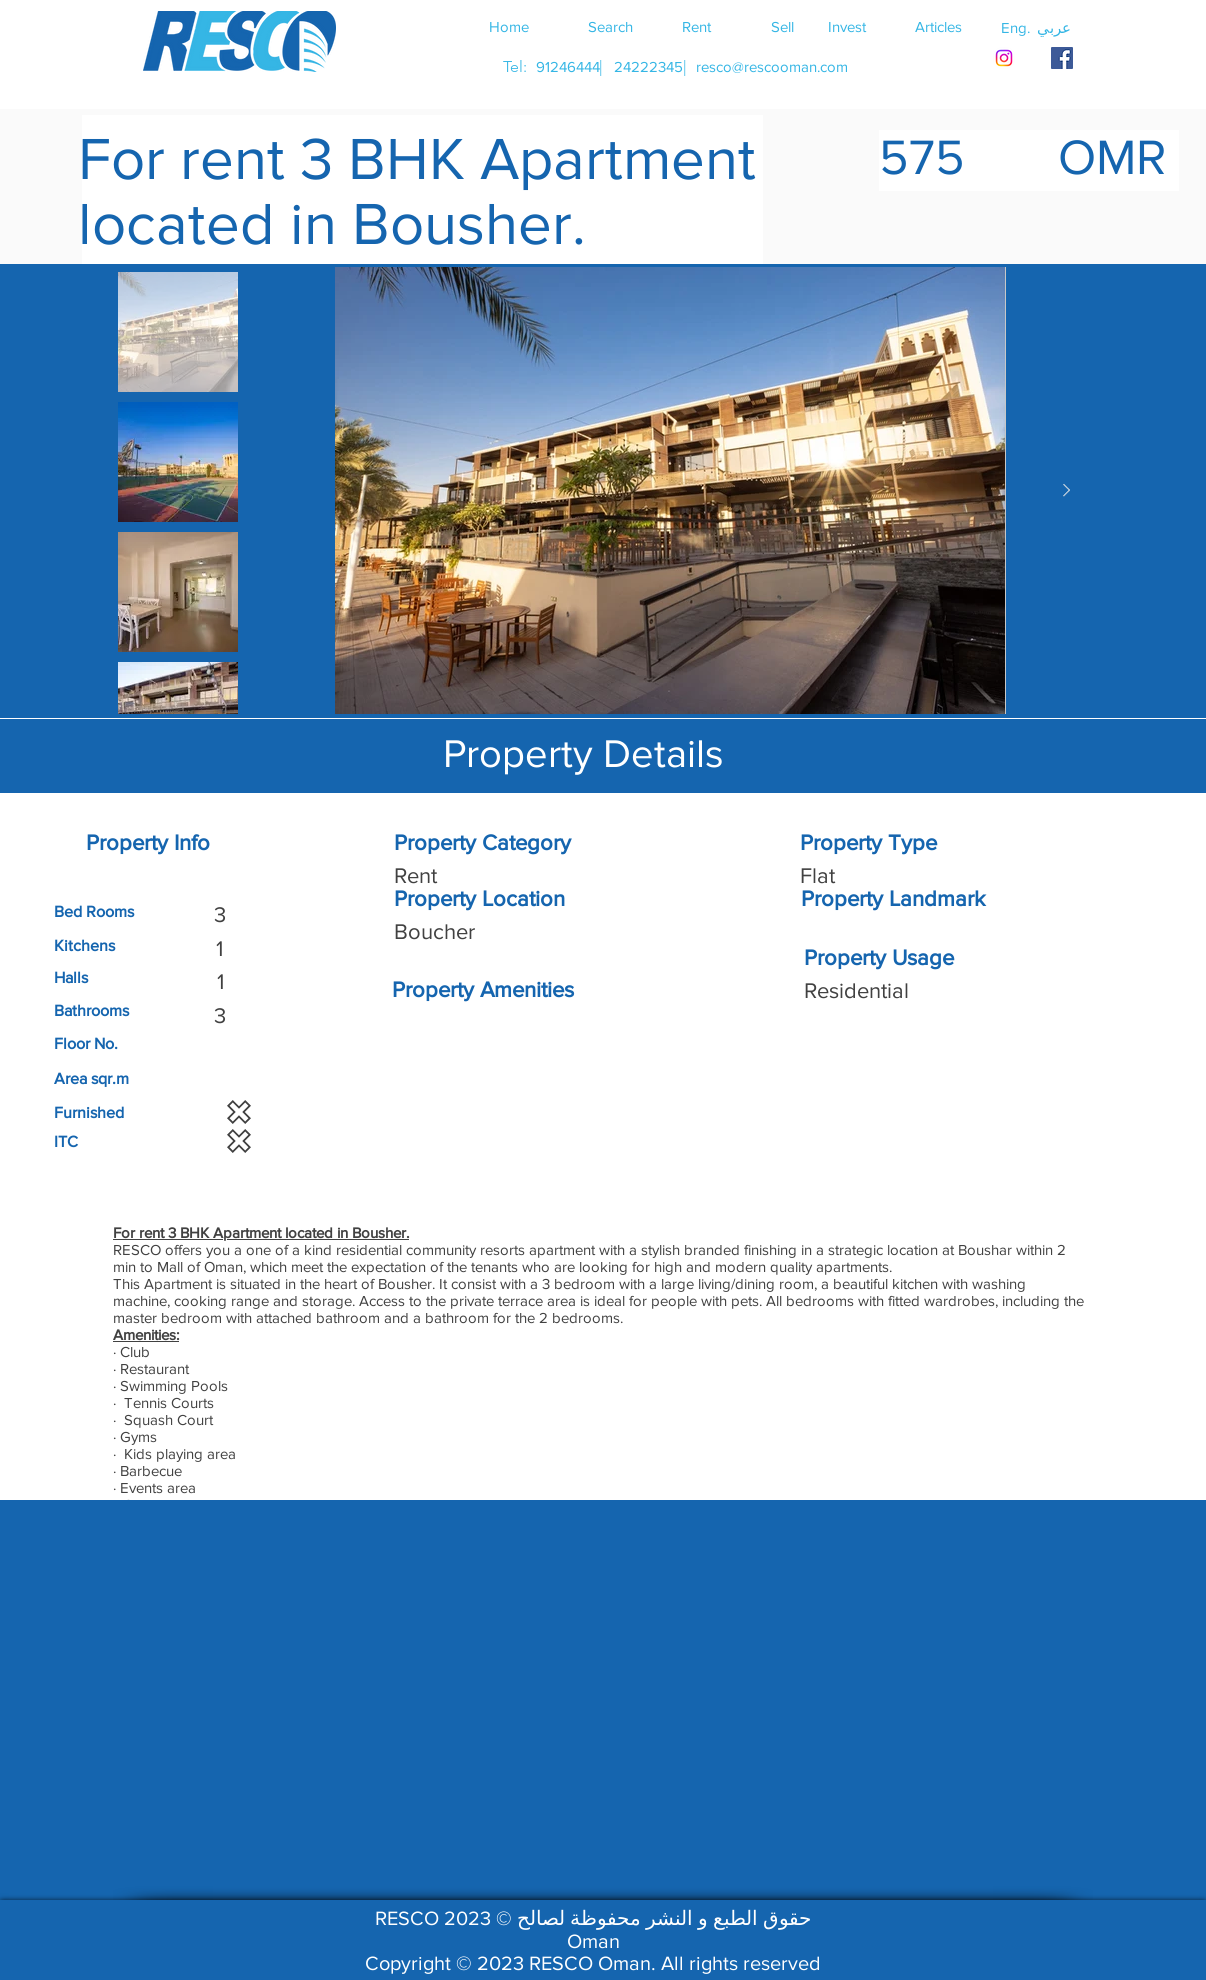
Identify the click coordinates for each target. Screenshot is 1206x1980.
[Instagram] (1004, 58)
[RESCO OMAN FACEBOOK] (1062, 58)
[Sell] (782, 26)
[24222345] (648, 66)
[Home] (509, 26)
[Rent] (696, 26)
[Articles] (938, 26)
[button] (1054, 27)
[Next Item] (1066, 491)
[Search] (610, 26)
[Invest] (847, 26)
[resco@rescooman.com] (772, 66)
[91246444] (567, 66)
